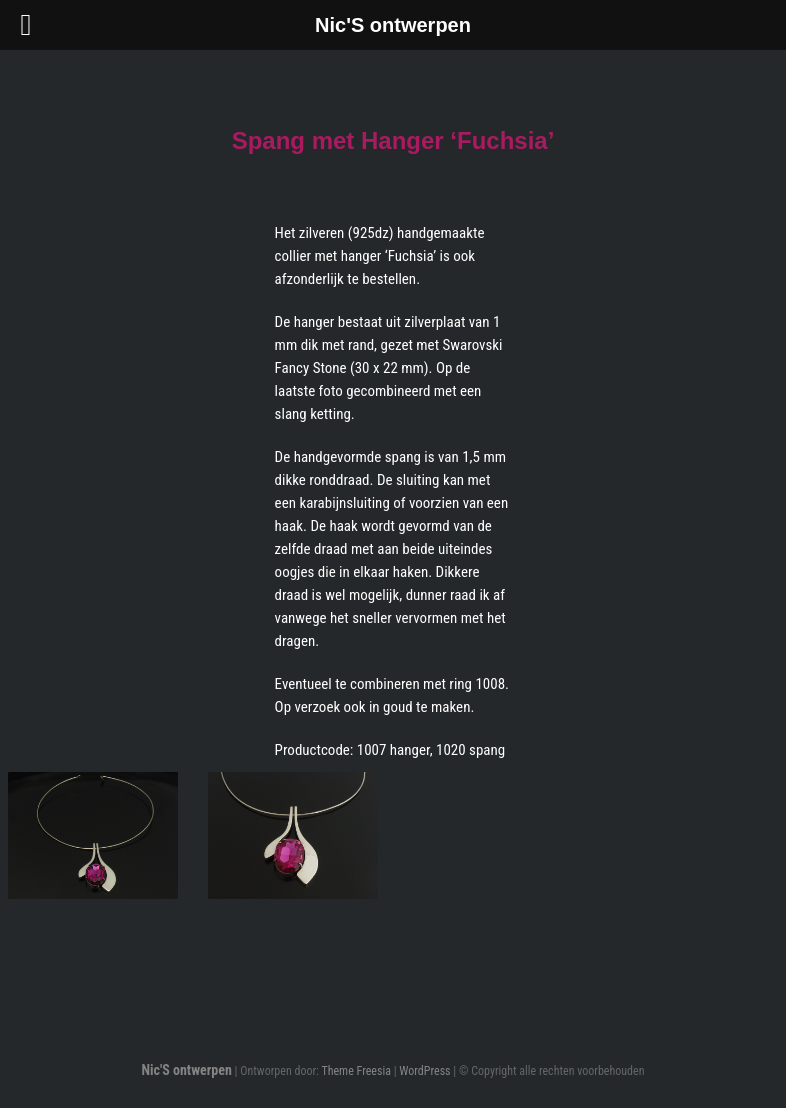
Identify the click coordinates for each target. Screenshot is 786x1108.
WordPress (424, 1071)
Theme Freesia (355, 1071)
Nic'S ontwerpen (186, 1070)
